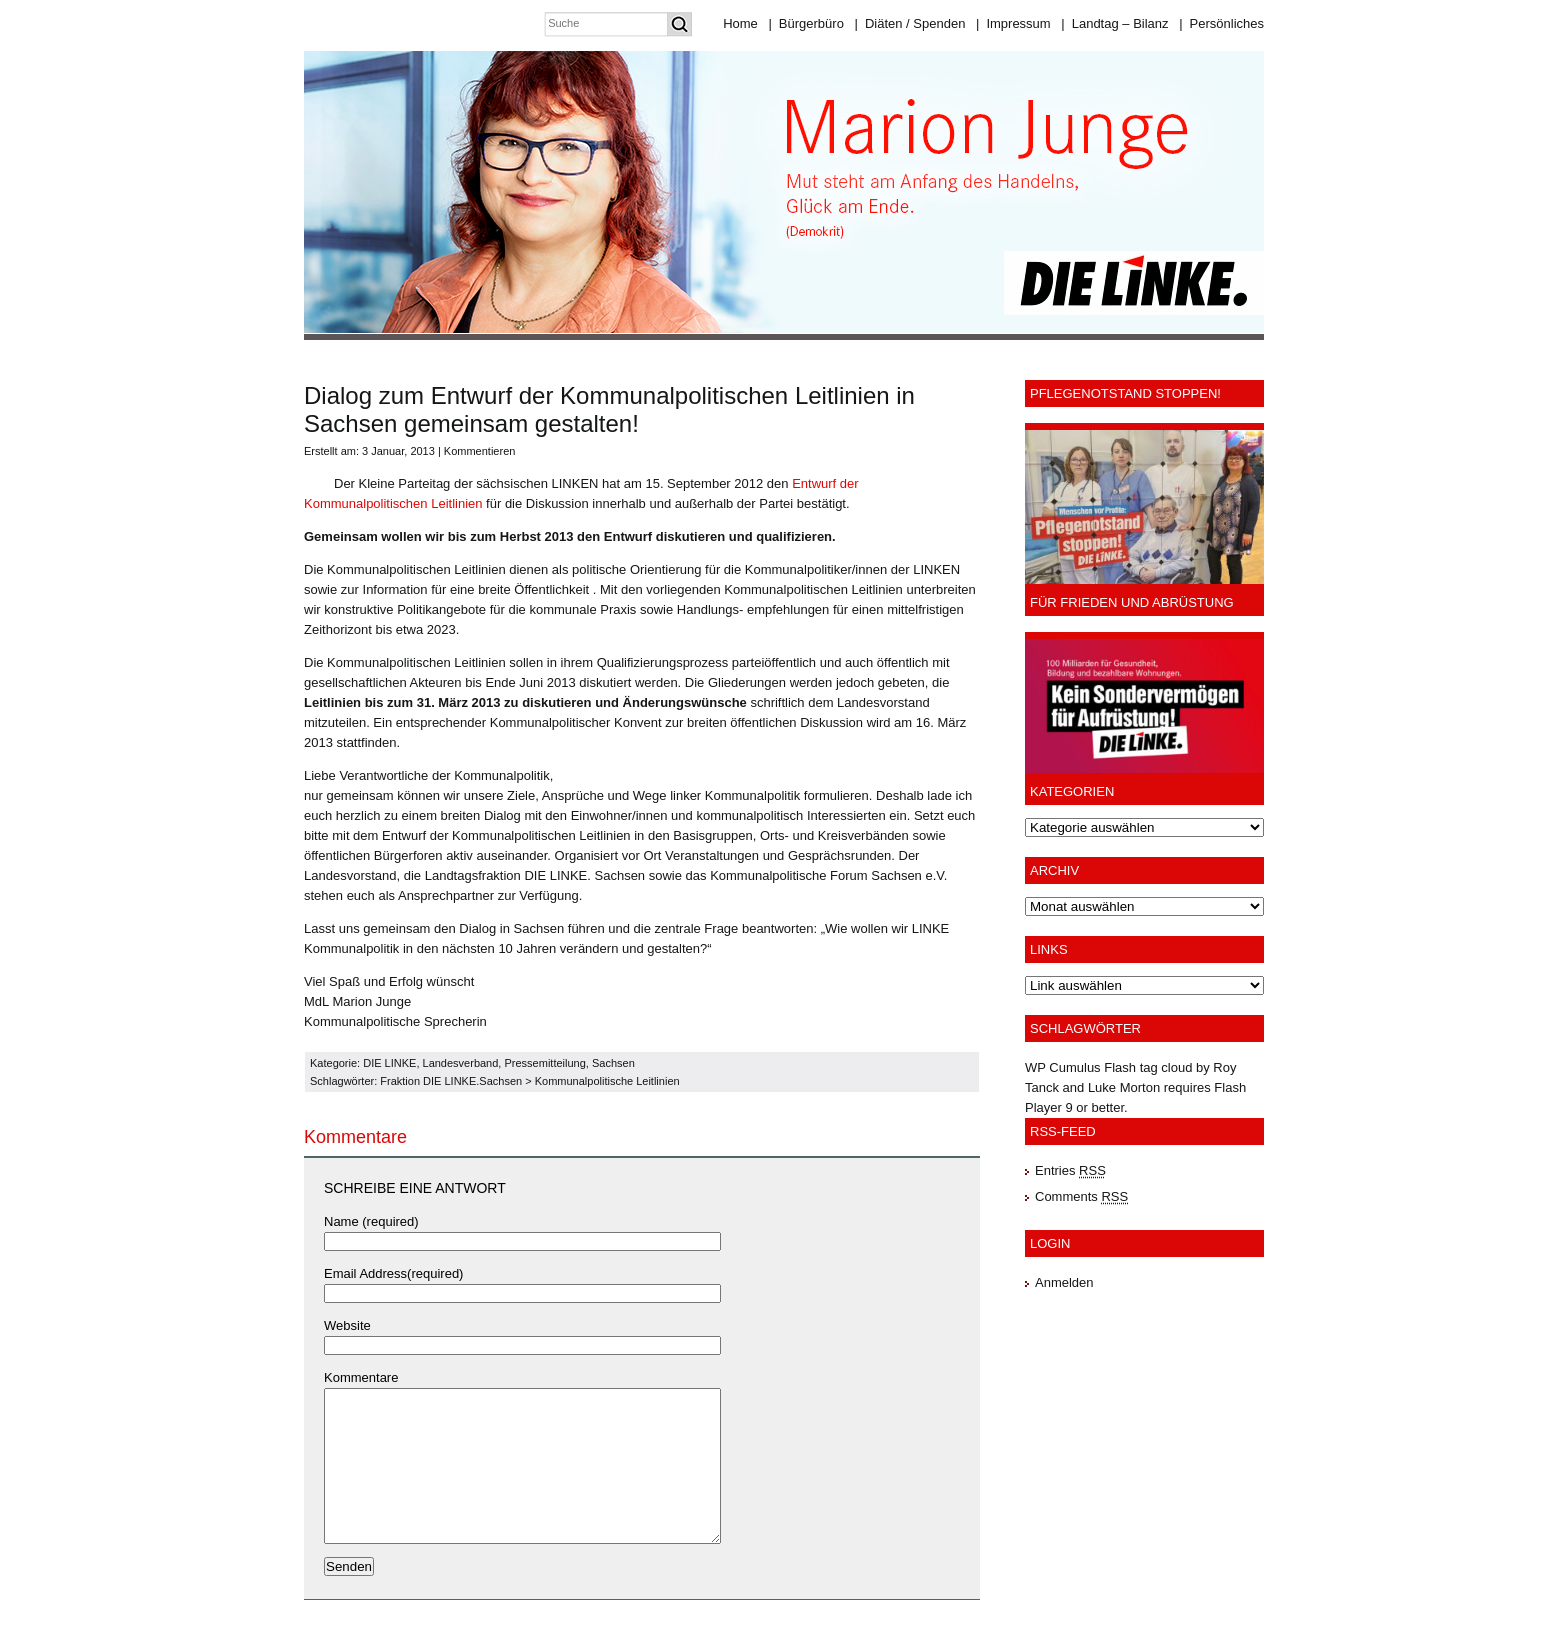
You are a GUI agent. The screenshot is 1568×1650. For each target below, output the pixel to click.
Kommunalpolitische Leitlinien (607, 1081)
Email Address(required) (393, 1273)
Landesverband (461, 1063)
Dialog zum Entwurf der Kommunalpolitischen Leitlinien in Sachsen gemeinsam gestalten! (609, 409)
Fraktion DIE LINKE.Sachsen (451, 1081)
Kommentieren (480, 451)
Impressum (1013, 23)
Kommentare (361, 1377)
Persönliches (1221, 23)
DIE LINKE (389, 1063)
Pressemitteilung (544, 1063)
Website (347, 1325)
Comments (1081, 1196)
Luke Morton (1124, 1087)
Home (740, 23)
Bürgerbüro (805, 23)
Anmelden (1064, 1282)
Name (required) (371, 1221)
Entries (1070, 1170)
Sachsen (613, 1063)
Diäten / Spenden (910, 23)
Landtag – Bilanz (1114, 23)
